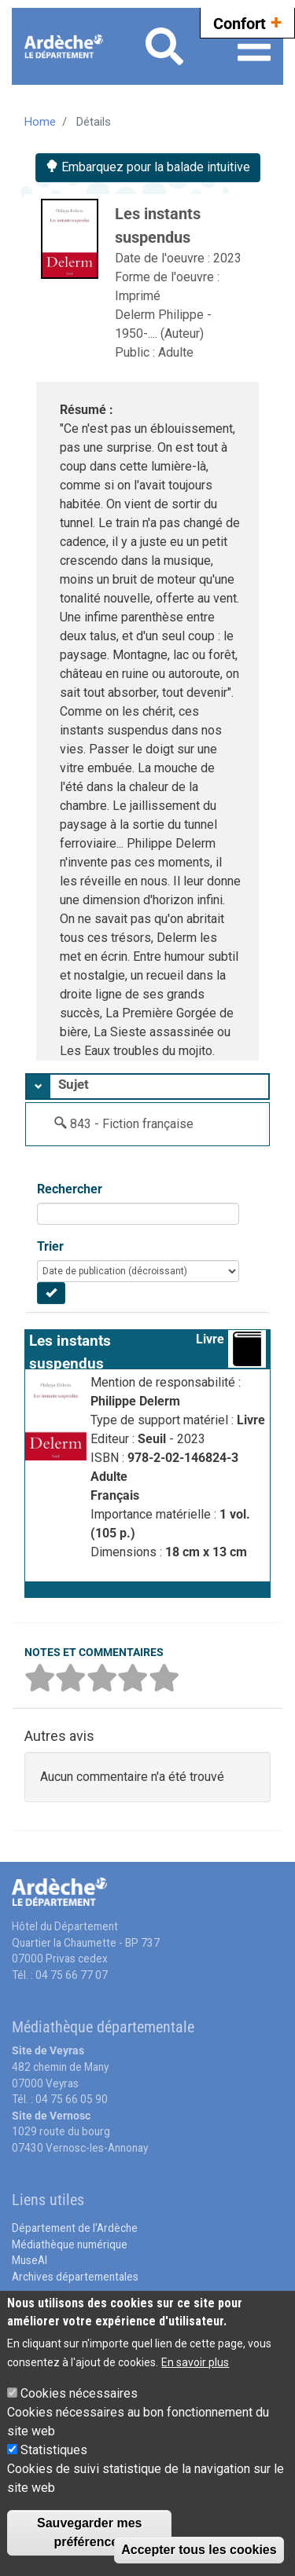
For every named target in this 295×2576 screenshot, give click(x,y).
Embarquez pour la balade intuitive (148, 166)
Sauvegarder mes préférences (89, 2532)
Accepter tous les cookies (198, 2549)
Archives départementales (75, 2276)
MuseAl (29, 2260)
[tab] (147, 1086)
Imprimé (137, 295)
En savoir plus (195, 2362)
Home (40, 122)
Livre (210, 1339)
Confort (247, 21)
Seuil (153, 1438)
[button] (147, 1589)
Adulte (176, 352)
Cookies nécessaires (79, 2393)
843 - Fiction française (132, 1123)
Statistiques (53, 2449)
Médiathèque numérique (69, 2244)
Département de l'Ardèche (75, 2228)
